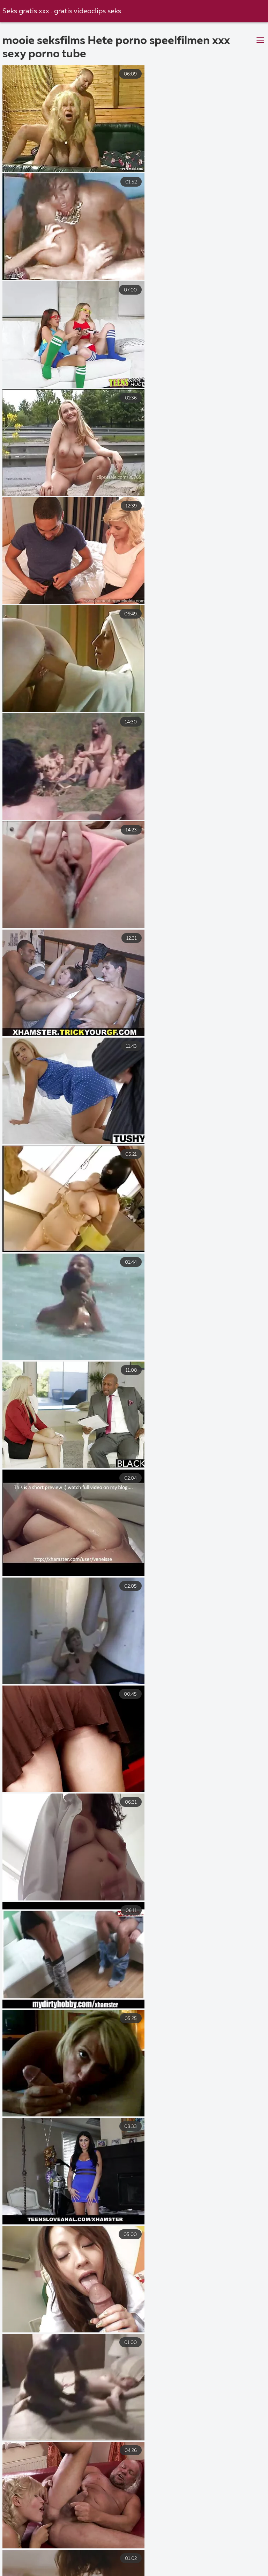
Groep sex (75, 2549)
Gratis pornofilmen (118, 2571)
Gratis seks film (24, 2549)
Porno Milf (178, 2571)
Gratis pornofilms (85, 2556)
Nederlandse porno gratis (39, 2564)
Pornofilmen (21, 2556)
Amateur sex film (218, 2556)
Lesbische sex (107, 2564)
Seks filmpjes (245, 2564)
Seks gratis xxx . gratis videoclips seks (62, 11)
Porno (203, 2564)
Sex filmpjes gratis (48, 2571)
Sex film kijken (181, 2549)
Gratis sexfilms (125, 2549)
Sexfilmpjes (232, 2549)
